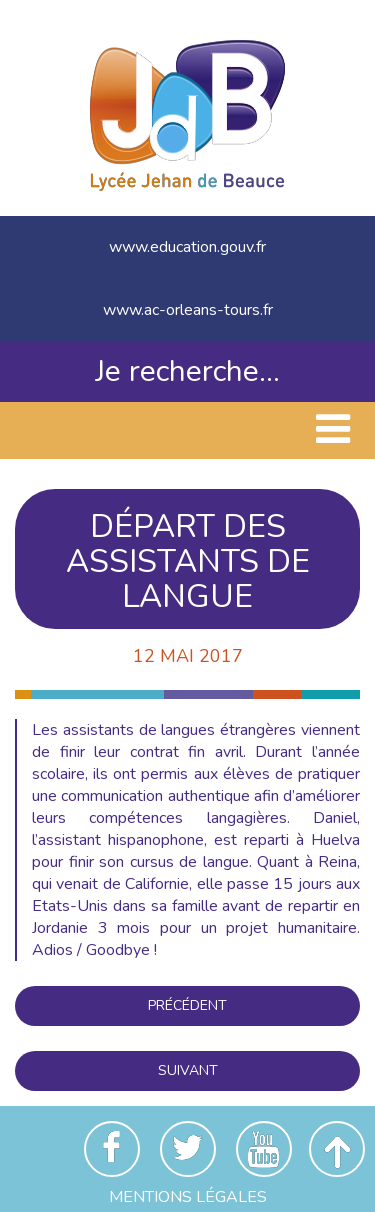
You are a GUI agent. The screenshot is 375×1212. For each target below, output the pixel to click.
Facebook (112, 1149)
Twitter (188, 1149)
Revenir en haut (337, 1149)
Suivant (188, 1070)
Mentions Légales (188, 1197)
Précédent (187, 1005)
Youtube (264, 1149)
